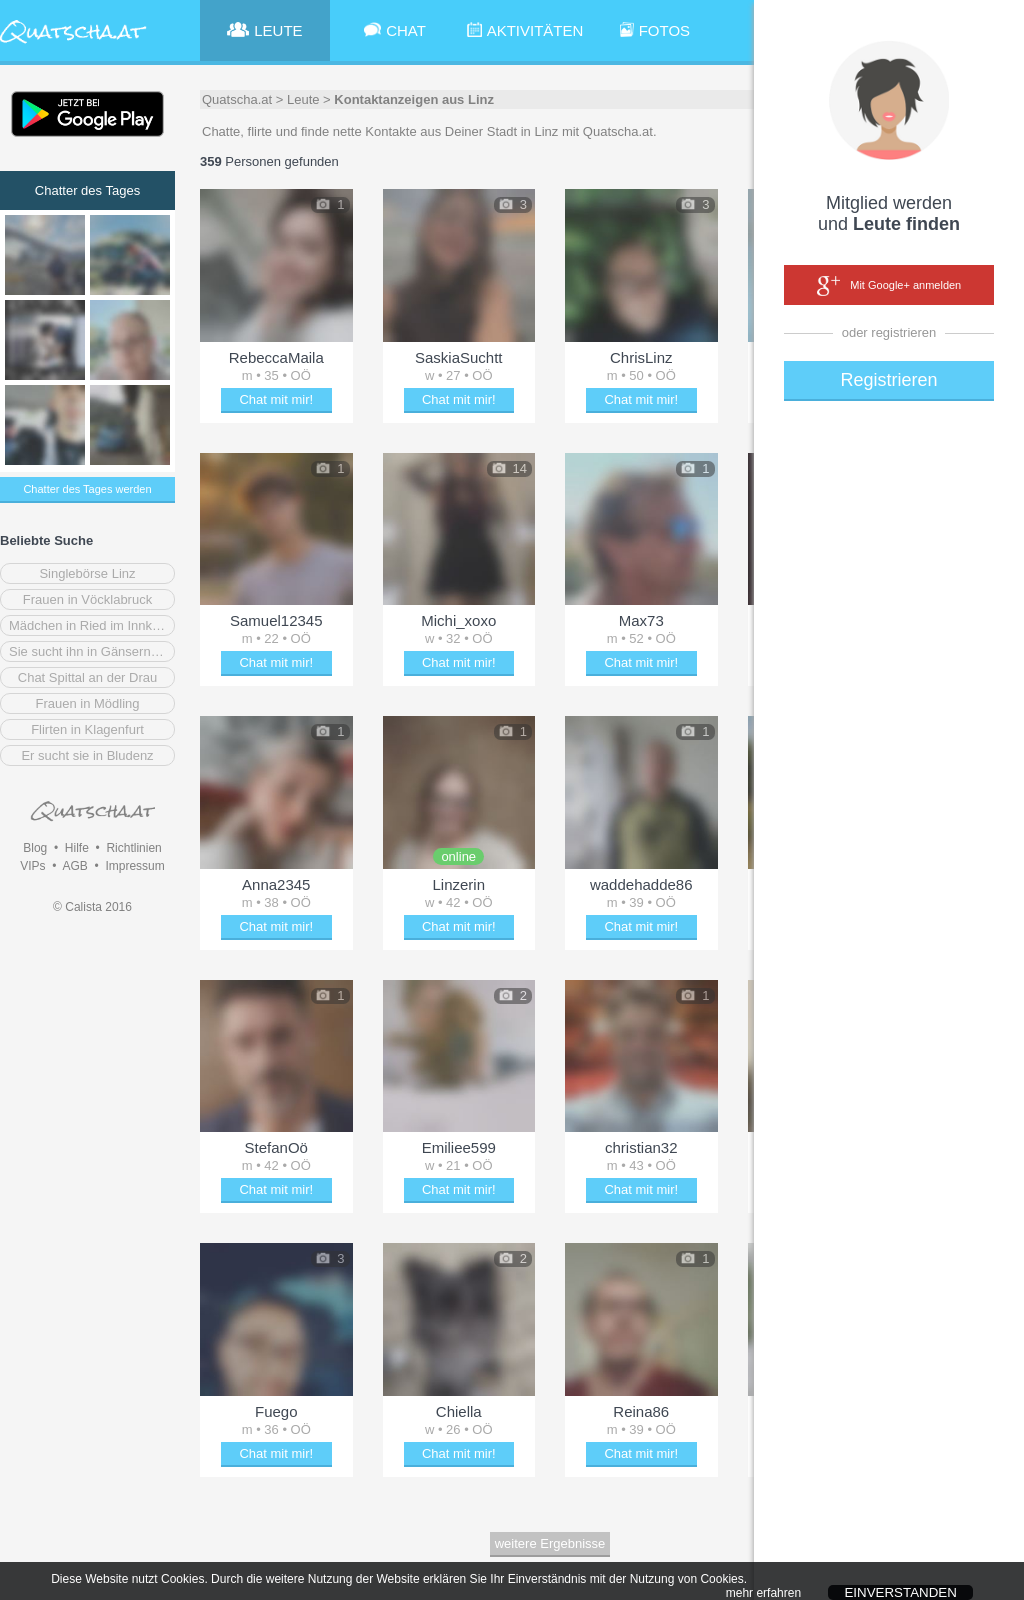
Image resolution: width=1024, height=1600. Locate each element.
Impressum (134, 866)
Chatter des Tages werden (87, 489)
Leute (303, 99)
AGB (74, 866)
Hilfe (77, 848)
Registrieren (888, 380)
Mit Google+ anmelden (889, 286)
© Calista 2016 (92, 907)
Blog (35, 848)
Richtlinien (133, 848)
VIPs (32, 866)
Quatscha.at (237, 99)
